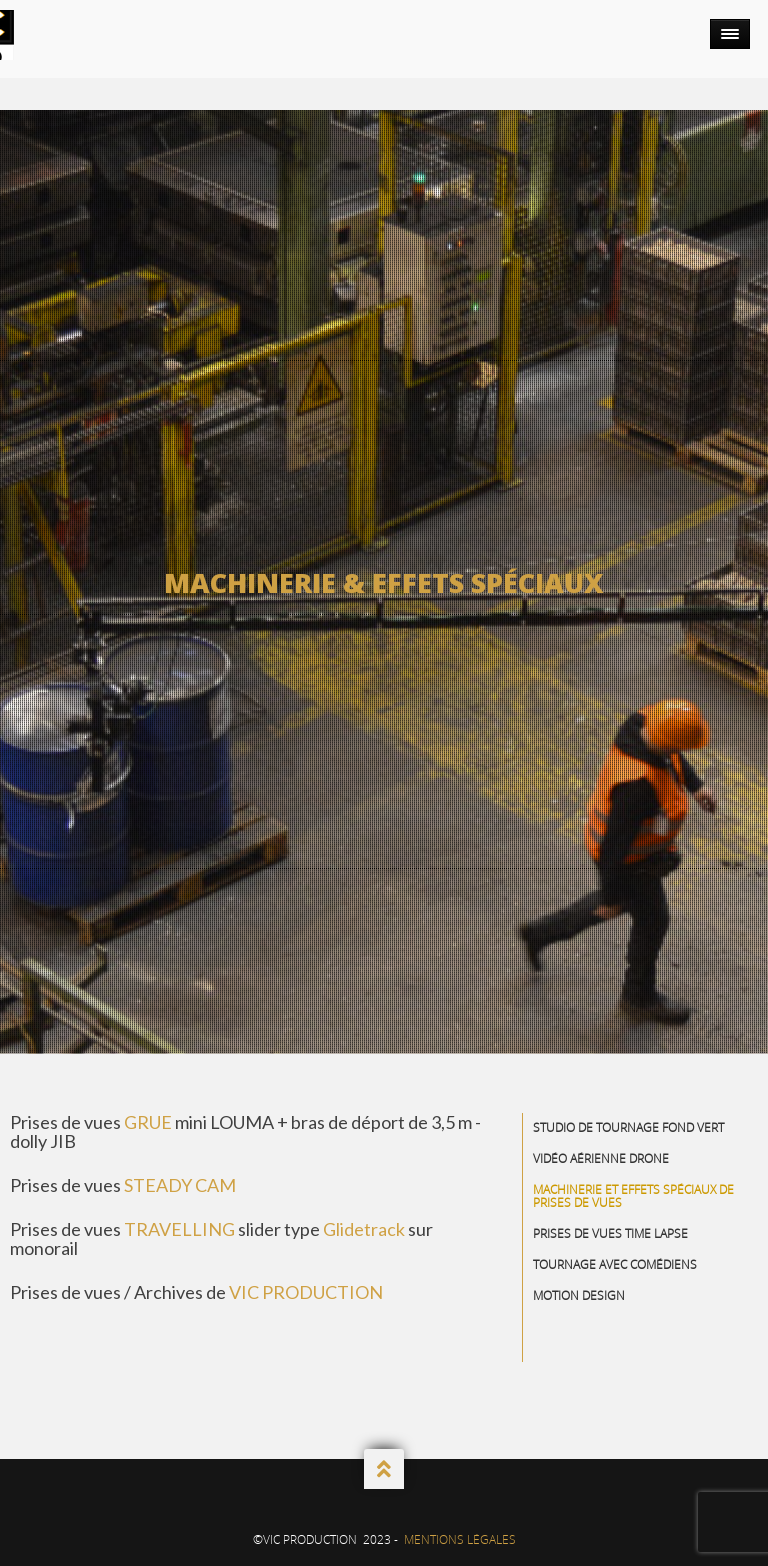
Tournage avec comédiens (615, 1264)
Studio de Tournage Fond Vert (628, 1127)
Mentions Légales (460, 1539)
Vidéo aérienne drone (601, 1158)
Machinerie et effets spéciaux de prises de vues (633, 1196)
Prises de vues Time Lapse (610, 1233)
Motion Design (579, 1295)
